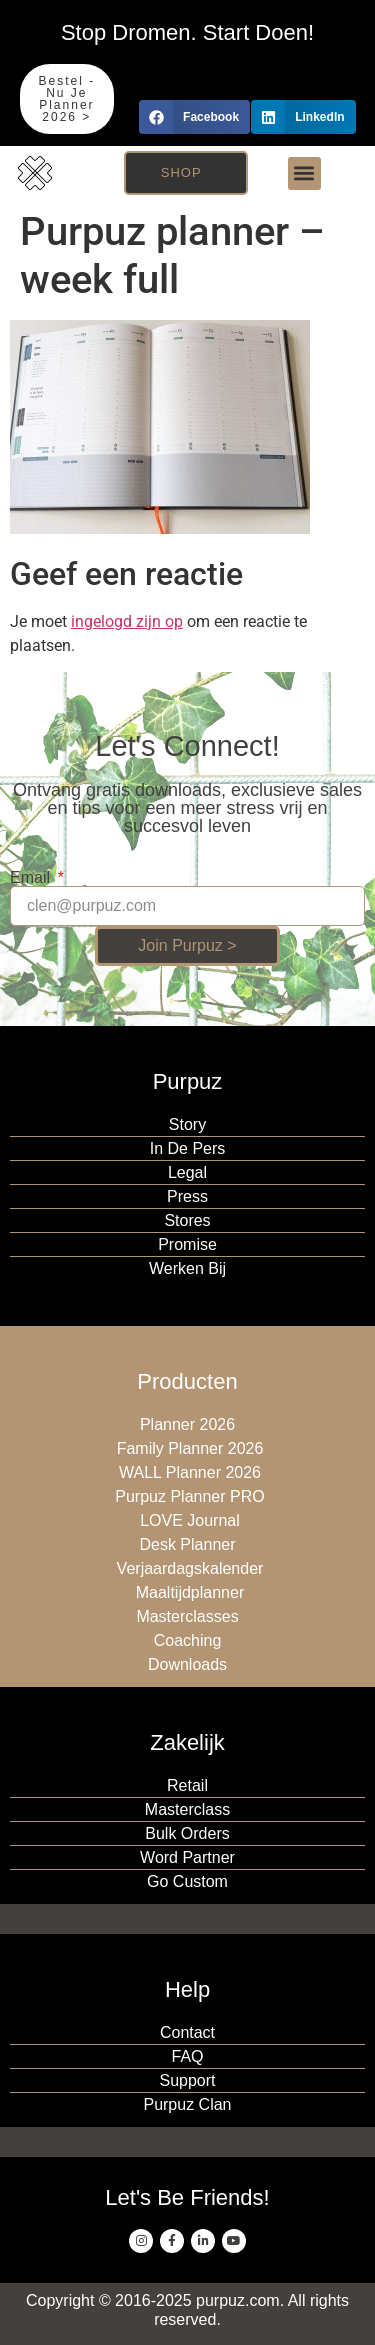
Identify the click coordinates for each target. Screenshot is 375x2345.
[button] (194, 117)
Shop (181, 172)
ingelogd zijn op (127, 621)
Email (32, 878)
